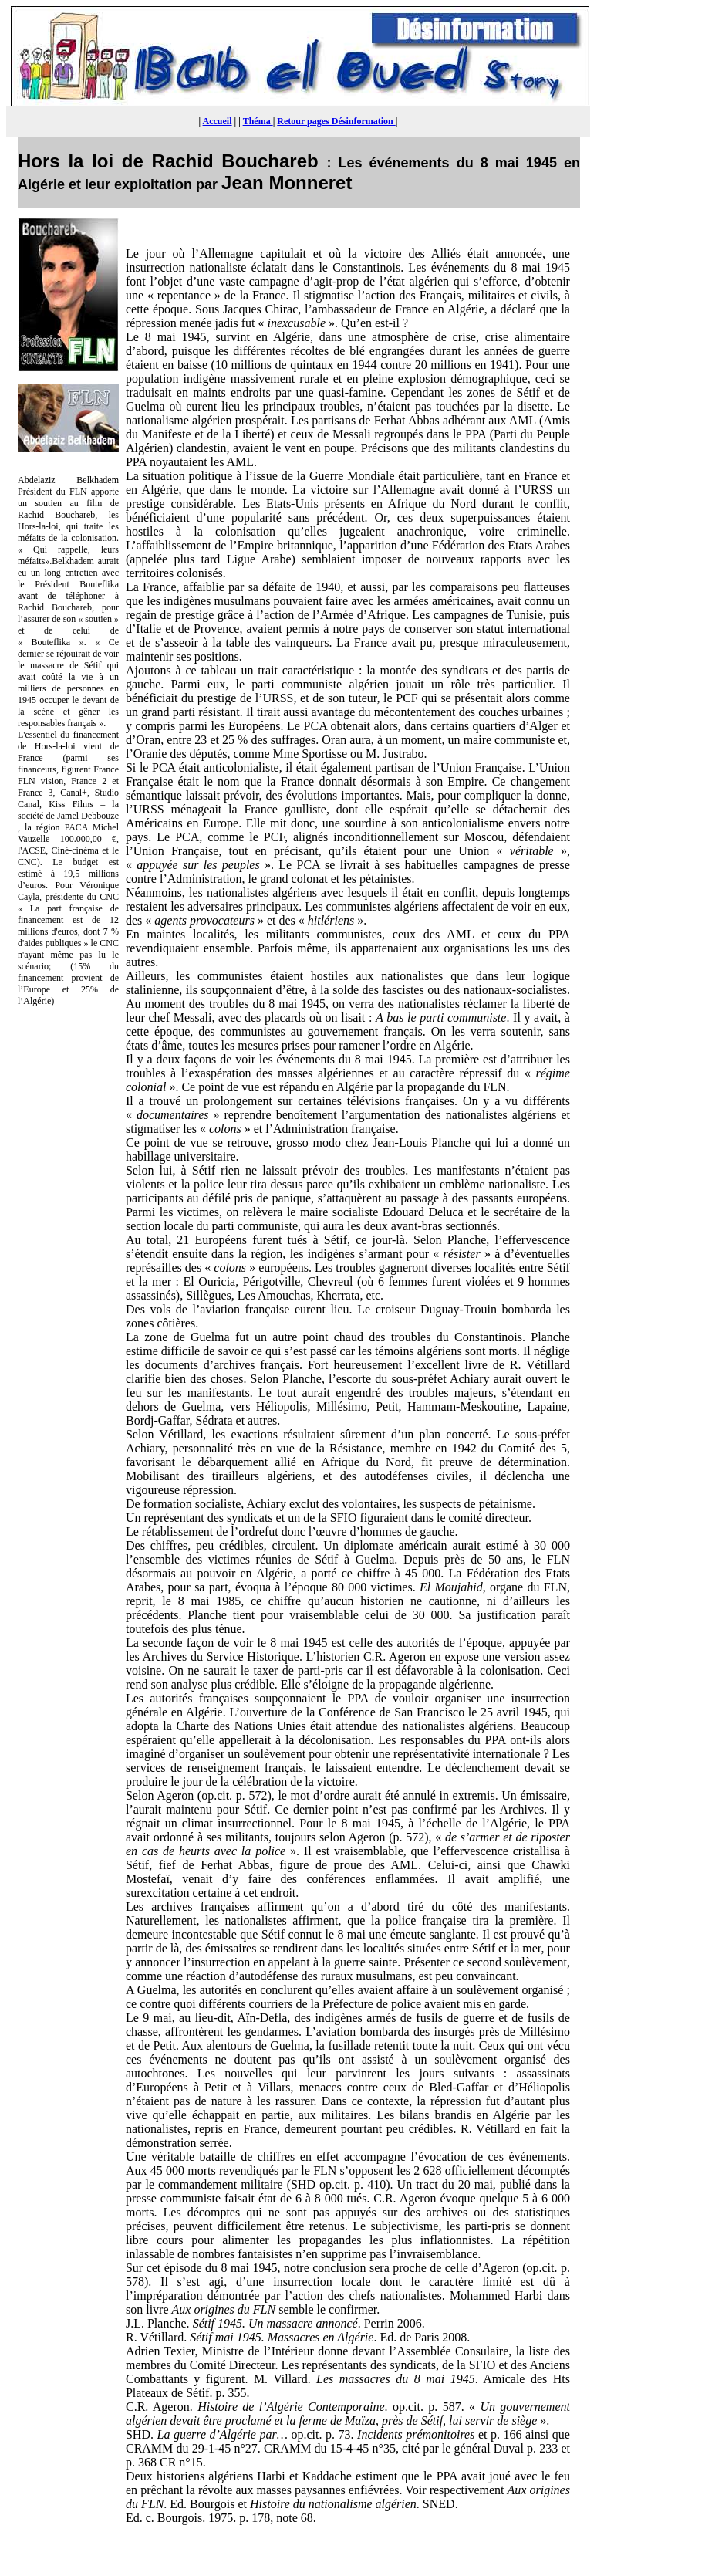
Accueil (217, 121)
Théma (258, 121)
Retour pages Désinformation (336, 121)
